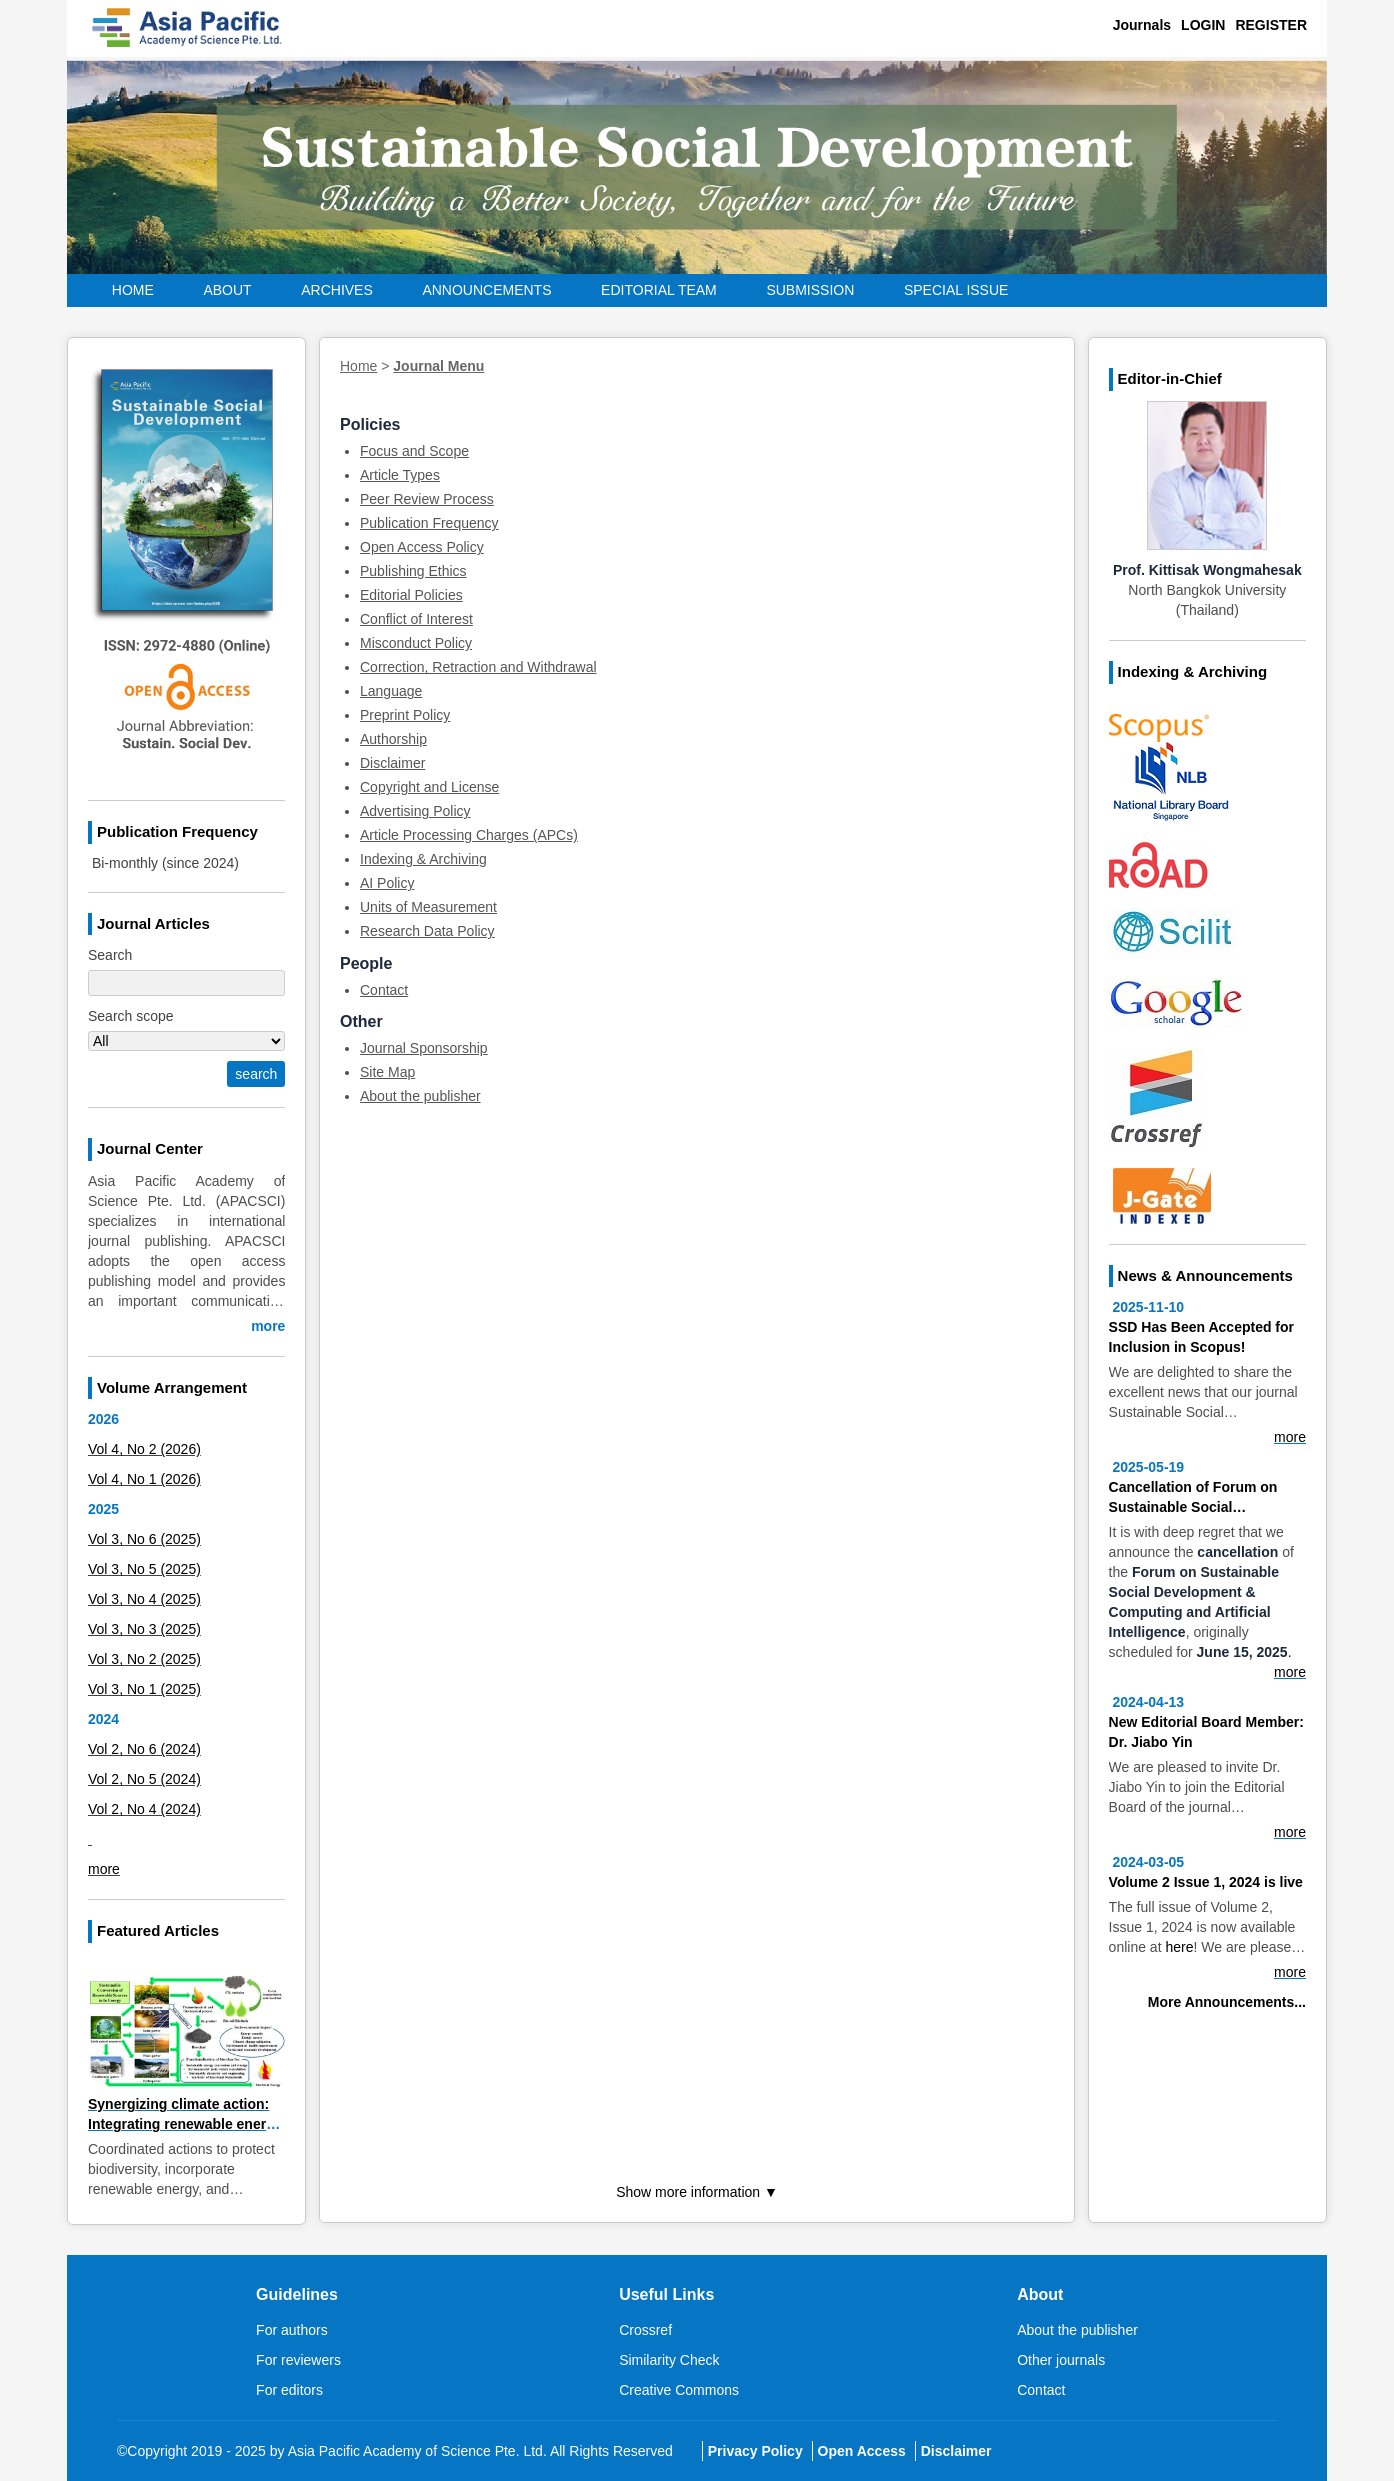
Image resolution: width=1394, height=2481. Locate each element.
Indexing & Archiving (423, 859)
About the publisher (420, 1096)
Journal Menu (438, 366)
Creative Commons (679, 2390)
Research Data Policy (427, 931)
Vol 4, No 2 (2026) (144, 1449)
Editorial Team (659, 290)
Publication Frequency (429, 523)
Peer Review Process (427, 499)
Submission (810, 290)
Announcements (486, 290)
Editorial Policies (411, 595)
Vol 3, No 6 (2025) (144, 1539)
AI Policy (387, 883)
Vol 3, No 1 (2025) (144, 1689)
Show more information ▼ (697, 2192)
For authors (292, 2330)
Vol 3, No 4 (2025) (144, 1599)
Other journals (1061, 2360)
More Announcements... (1227, 2002)
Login (1203, 25)
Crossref (645, 2330)
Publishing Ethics (413, 571)
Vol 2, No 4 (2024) (144, 1809)
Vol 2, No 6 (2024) (144, 1749)
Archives (337, 290)
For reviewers (298, 2360)
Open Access (862, 2451)
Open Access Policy (422, 547)
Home (133, 290)
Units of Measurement (428, 907)
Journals (1142, 25)
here (1179, 1947)
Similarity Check (669, 2360)
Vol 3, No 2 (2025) (144, 1659)
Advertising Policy (415, 811)
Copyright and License (429, 787)
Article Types (400, 475)
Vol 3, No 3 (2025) (144, 1629)
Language (391, 691)
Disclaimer (392, 763)
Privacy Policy (755, 2451)
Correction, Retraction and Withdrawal (478, 667)
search (256, 1074)
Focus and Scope (414, 451)
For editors (289, 2390)
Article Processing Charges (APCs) (469, 835)
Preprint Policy (405, 715)
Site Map (387, 1072)
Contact (384, 990)
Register (1271, 25)
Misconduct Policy (416, 643)
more (268, 1326)
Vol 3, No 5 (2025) (144, 1569)
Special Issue (956, 290)
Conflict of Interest (416, 619)
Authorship (393, 739)
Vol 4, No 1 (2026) (144, 1479)
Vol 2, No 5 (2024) (144, 1779)
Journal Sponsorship (424, 1048)
